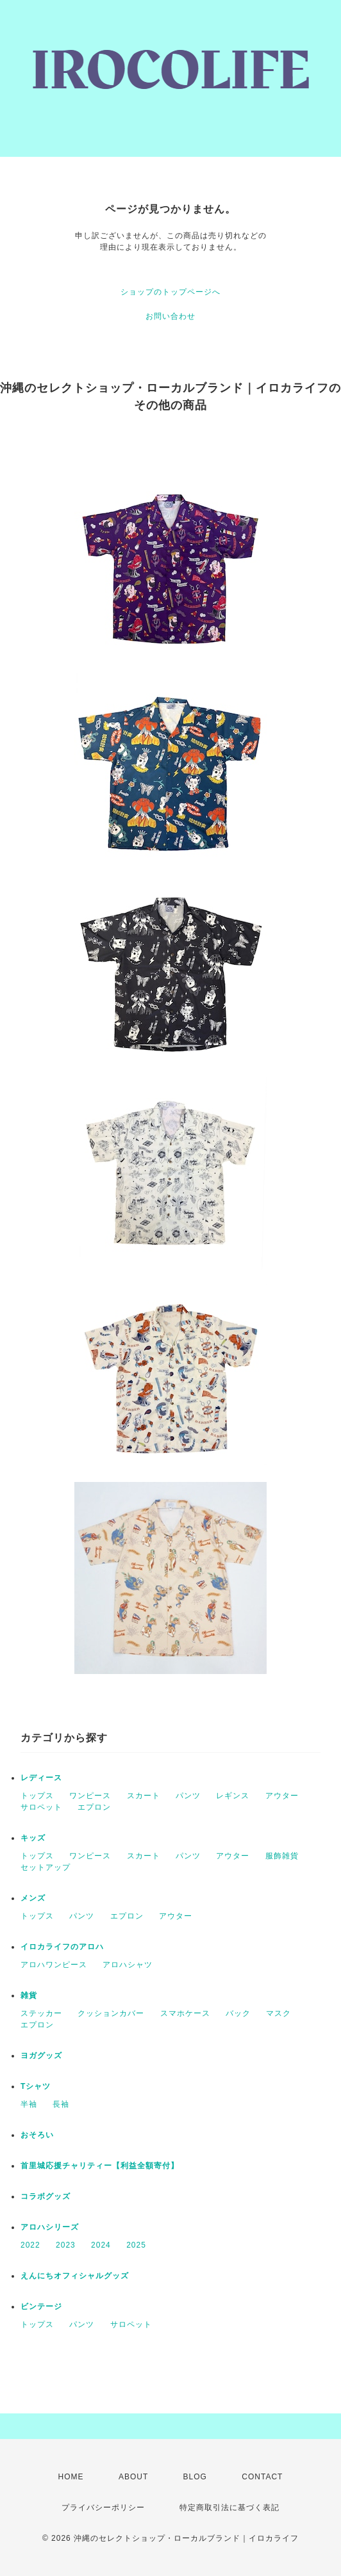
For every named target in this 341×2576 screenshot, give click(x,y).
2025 (136, 2245)
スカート (143, 1795)
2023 (66, 2245)
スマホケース (185, 2013)
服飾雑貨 (282, 1855)
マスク (278, 2013)
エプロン (94, 1807)
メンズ (33, 1898)
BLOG (195, 2476)
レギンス (232, 1795)
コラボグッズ (46, 2196)
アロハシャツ (128, 1964)
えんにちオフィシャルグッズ (75, 2275)
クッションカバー (111, 2013)
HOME (71, 2476)
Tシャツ (36, 2086)
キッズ (33, 1837)
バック (238, 2013)
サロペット (41, 1807)
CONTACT (262, 2476)
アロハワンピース (54, 1964)
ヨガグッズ (41, 2055)
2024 (101, 2245)
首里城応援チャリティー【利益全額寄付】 (100, 2165)
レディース (41, 1777)
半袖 (29, 2104)
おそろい (37, 2134)
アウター (282, 1795)
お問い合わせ (170, 316)
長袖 (61, 2104)
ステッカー (41, 2013)
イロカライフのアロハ (62, 1946)
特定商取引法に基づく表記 (229, 2507)
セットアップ (46, 1867)
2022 (30, 2245)
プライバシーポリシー (103, 2507)
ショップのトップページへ (170, 291)
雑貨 (29, 1995)
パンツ (188, 1795)
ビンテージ (41, 2306)
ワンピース (90, 1795)
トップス (37, 1795)
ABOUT (133, 2476)
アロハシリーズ (50, 2227)
